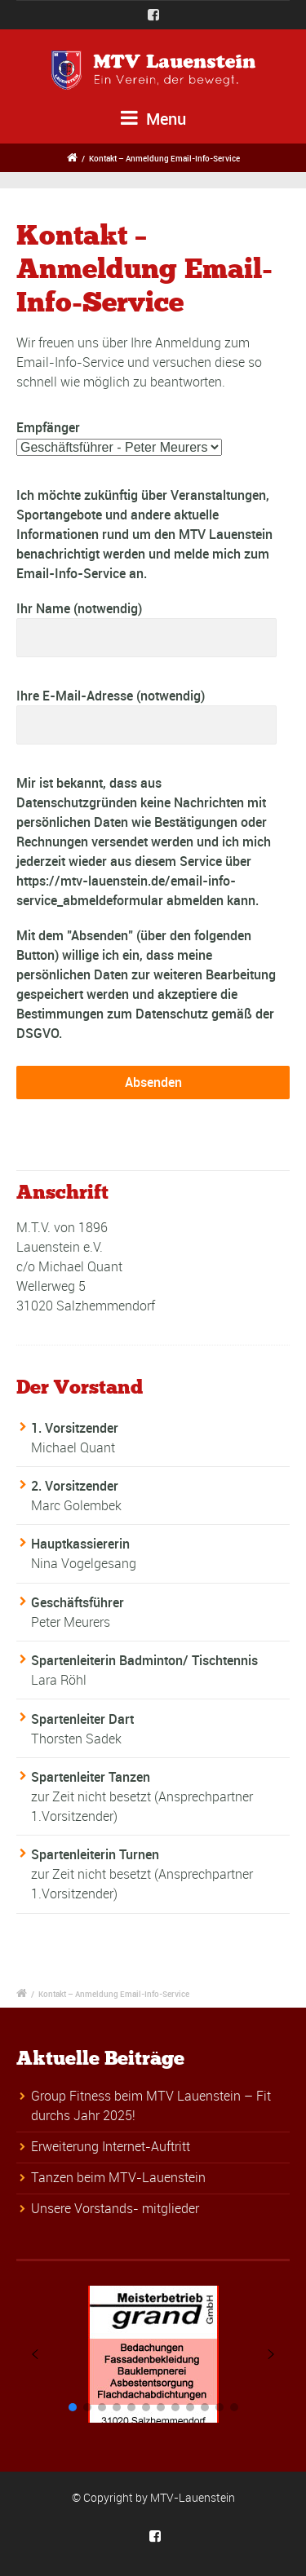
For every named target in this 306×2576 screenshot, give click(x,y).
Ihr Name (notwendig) (146, 628)
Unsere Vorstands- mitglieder (115, 2208)
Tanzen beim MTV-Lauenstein (118, 2177)
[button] (35, 2354)
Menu (153, 119)
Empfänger (48, 427)
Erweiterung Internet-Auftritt (110, 2146)
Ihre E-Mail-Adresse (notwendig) (146, 716)
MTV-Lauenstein (192, 2497)
